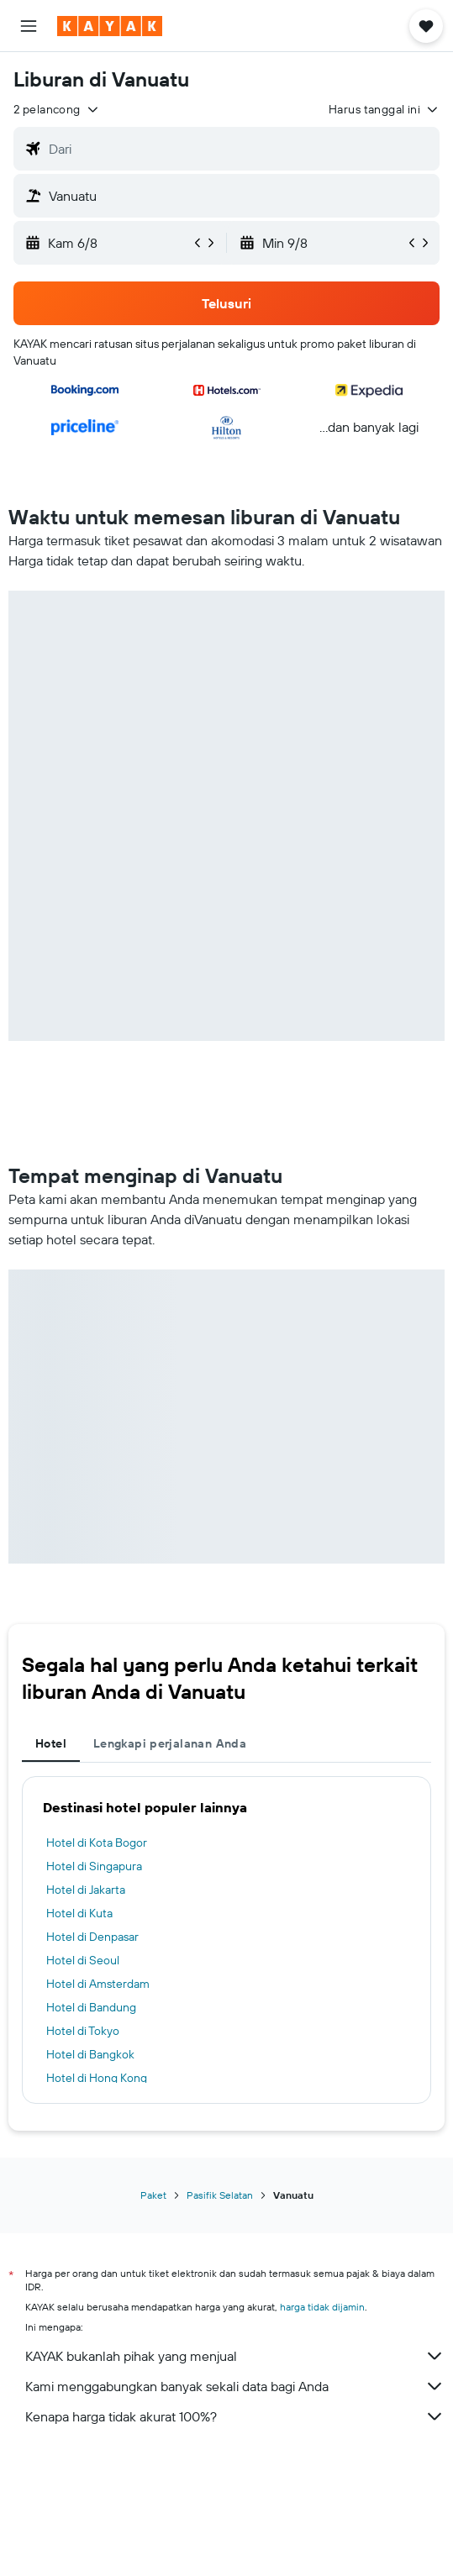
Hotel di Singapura (94, 1866)
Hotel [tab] (50, 1743)
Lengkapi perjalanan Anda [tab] (169, 1743)
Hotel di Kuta (79, 1913)
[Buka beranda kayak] (109, 26)
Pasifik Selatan (220, 2195)
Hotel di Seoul (82, 1960)
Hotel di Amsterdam (98, 1983)
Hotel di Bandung (91, 2007)
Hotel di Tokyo (82, 2030)
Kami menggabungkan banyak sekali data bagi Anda (235, 2386)
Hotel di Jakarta (85, 1889)
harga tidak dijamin (322, 2306)
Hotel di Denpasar (92, 1936)
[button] (28, 26)
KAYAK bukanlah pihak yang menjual (235, 2356)
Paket (153, 2195)
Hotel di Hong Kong (96, 2077)
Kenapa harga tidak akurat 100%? (235, 2416)
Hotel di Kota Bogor (96, 1842)
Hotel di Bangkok (90, 2054)
